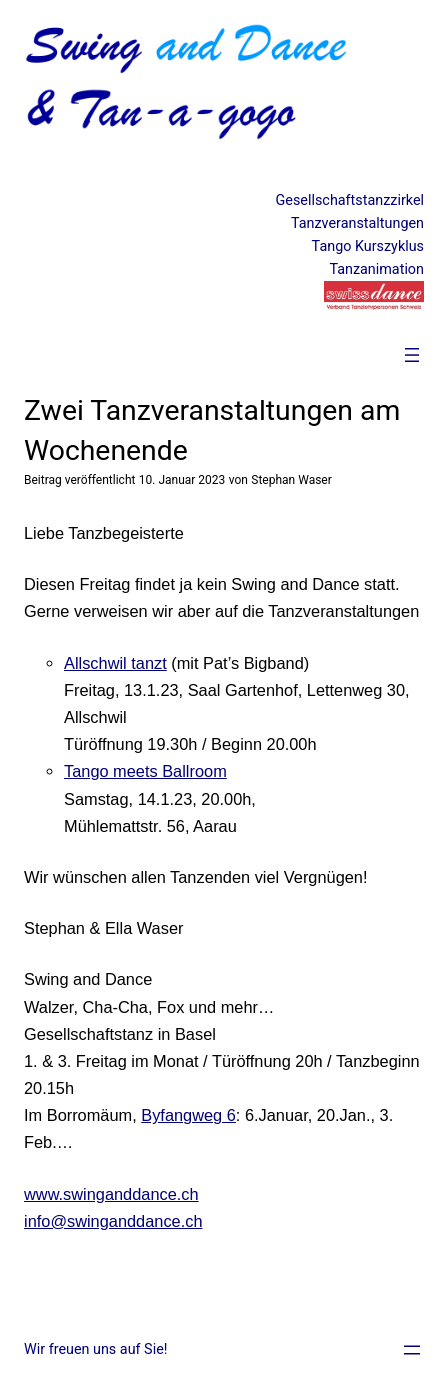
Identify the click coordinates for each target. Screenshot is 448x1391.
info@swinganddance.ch (113, 1221)
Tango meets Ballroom (145, 771)
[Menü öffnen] (412, 355)
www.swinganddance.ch (111, 1194)
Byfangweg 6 (188, 1115)
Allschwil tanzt (115, 663)
